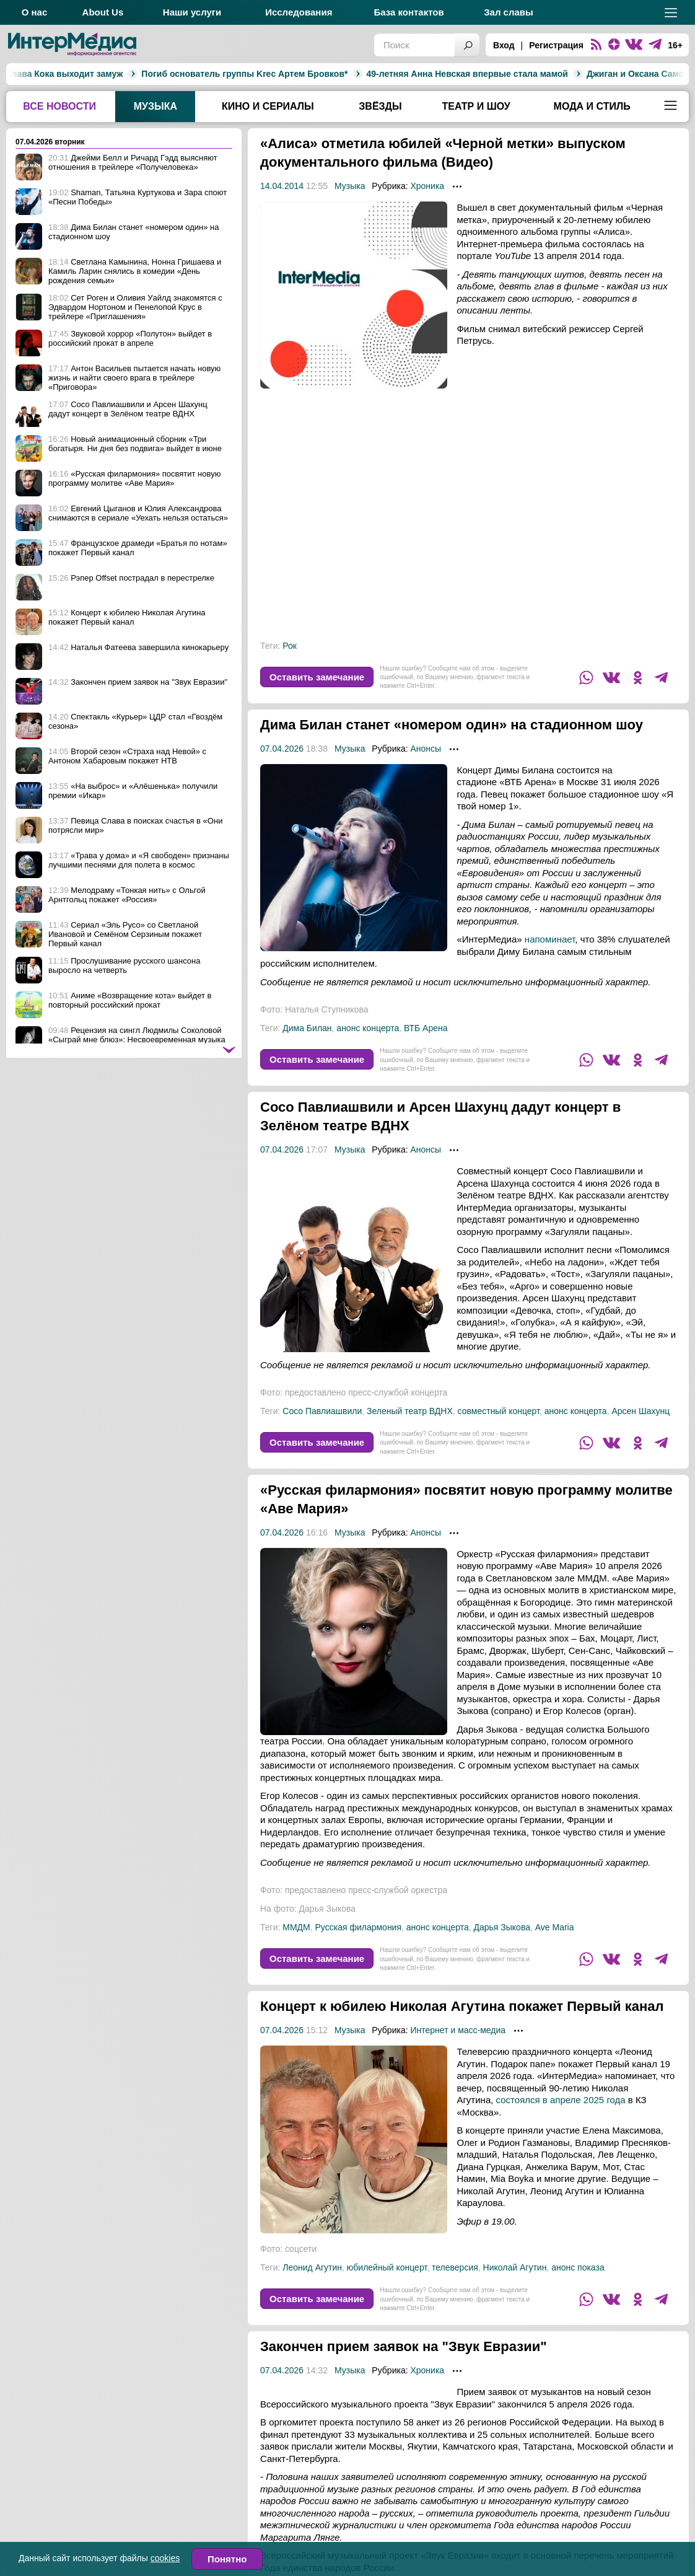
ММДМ (296, 1946)
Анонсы (425, 767)
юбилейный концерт (387, 2305)
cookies (165, 2558)
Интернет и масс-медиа (457, 2067)
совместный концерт (499, 1430)
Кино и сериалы (268, 106)
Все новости (59, 106)
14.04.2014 (282, 186)
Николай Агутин (515, 2305)
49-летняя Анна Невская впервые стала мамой (343, 74)
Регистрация (556, 45)
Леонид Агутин (312, 2305)
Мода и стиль (592, 106)
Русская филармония (358, 1946)
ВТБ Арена (425, 1047)
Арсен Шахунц (640, 1430)
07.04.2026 (282, 767)
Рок (289, 646)
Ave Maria (554, 1946)
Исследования (298, 12)
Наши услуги (192, 12)
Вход (504, 45)
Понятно (227, 2559)
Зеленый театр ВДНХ (410, 1430)
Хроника (427, 186)
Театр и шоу (476, 106)
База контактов (409, 12)
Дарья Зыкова (501, 1946)
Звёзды (380, 106)
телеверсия (455, 2305)
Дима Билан (306, 1047)
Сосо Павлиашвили (322, 1430)
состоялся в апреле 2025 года (561, 2137)
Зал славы (508, 12)
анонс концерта (367, 1047)
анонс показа (578, 2305)
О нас (35, 12)
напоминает (550, 957)
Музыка (155, 106)
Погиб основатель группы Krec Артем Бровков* (120, 74)
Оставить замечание (316, 677)
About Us (103, 12)
